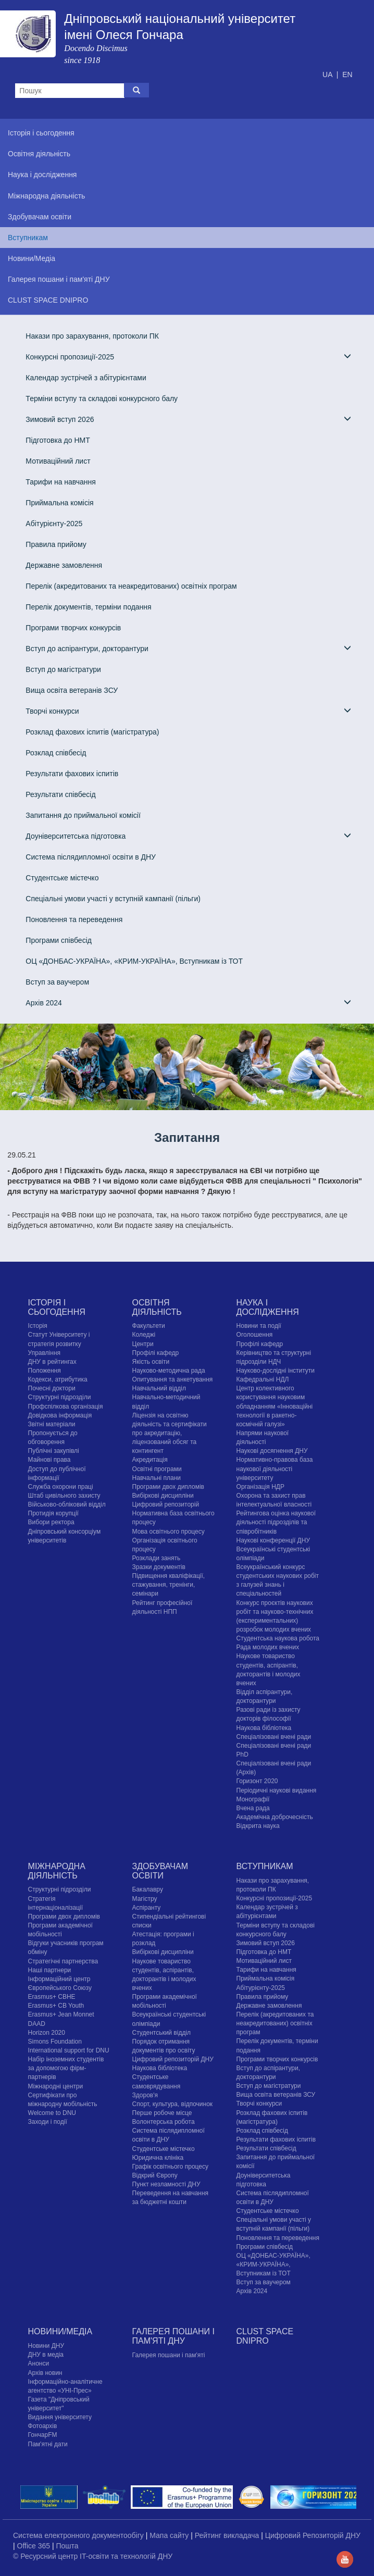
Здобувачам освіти (160, 1871)
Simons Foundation (55, 2041)
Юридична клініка (158, 2157)
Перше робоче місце (162, 2113)
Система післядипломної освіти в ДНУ (91, 857)
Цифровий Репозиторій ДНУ (312, 2535)
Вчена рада (253, 1808)
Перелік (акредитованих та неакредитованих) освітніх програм (131, 586)
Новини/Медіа (60, 2331)
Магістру (144, 1898)
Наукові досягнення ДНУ (272, 1450)
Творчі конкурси (188, 710)
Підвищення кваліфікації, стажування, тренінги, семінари (168, 1584)
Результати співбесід (60, 794)
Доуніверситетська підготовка (188, 835)
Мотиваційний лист (58, 461)
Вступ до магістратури (63, 669)
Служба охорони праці (60, 1486)
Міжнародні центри (55, 2086)
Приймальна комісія (59, 503)
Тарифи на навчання (60, 482)
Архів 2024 (188, 1002)
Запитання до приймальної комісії (83, 815)
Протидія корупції (53, 1513)
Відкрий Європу (155, 2175)
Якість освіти (151, 1361)
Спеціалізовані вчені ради (273, 1736)
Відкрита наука (258, 1826)
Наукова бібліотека (264, 1728)
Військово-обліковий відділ (67, 1504)
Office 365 (34, 2546)
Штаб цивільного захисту (64, 1495)
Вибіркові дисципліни (163, 1495)
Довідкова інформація (60, 1415)
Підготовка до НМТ (58, 440)
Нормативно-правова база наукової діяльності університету (274, 1468)
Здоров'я (145, 2095)
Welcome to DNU (52, 2113)
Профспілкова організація (65, 1406)
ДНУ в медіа (46, 2354)
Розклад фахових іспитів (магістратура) (92, 732)
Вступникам (264, 1866)
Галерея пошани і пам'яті (168, 2355)
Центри (143, 1344)
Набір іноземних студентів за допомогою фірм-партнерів (66, 2068)
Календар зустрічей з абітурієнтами (86, 378)
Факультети (148, 1325)
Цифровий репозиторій (166, 1504)
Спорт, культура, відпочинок (172, 2104)
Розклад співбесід (56, 753)
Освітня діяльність (157, 1307)
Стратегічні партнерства (63, 1961)
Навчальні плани (156, 1478)
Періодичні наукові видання (276, 1790)
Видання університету (60, 2417)
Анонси (38, 2363)
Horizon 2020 (46, 2032)
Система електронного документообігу (79, 2535)
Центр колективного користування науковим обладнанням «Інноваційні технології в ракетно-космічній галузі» (274, 1406)
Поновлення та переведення (74, 919)
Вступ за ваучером (57, 982)
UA (328, 74)
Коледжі (144, 1334)
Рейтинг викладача (228, 2535)
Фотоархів (42, 2426)
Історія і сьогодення (56, 1307)
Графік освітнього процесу (170, 2166)
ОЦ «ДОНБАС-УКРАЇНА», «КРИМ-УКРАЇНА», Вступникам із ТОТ (134, 961)
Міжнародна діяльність (56, 1871)
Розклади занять (156, 1558)
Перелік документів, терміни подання (88, 607)
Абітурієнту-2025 (54, 523)
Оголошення (254, 1334)
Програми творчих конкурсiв (73, 628)
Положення (44, 1370)
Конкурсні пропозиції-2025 (188, 356)
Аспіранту (146, 1907)
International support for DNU (68, 2050)
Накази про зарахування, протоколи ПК (92, 336)
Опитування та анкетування (172, 1379)
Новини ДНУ (46, 2345)
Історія (37, 1325)
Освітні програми (157, 1469)
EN (347, 74)
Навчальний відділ (159, 1388)
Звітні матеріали (52, 1424)
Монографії (253, 1799)
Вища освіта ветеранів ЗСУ (72, 690)
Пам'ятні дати (48, 2444)
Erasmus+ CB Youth (56, 2005)
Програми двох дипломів (168, 1486)
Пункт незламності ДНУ (166, 2184)
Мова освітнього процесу (168, 1531)
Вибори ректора (51, 1522)
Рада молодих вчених (268, 1647)
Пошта (67, 2546)
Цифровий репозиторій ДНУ (173, 2059)
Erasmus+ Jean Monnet (61, 2014)
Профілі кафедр (155, 1353)
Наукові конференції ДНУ (273, 1540)
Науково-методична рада (168, 1370)
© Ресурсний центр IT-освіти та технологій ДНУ (92, 2556)
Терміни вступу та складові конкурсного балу (102, 398)
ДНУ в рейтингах (52, 1361)
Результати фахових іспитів (72, 773)
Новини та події (258, 1325)
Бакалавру (147, 1889)
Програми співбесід (59, 940)
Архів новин (45, 2372)
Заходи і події (47, 2121)
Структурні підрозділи (59, 1397)
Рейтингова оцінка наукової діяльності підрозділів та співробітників (276, 1522)
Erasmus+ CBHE (52, 1996)
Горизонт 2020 (257, 1781)
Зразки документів (158, 1567)
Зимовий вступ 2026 (188, 419)
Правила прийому (56, 544)
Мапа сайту (170, 2535)
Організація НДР (260, 1486)
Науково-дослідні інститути (275, 1370)
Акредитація (150, 1459)
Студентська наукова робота (277, 1638)
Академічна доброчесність (274, 1817)
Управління (44, 1353)
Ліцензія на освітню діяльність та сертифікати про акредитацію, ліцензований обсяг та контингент (169, 1433)
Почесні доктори (52, 1388)
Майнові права (49, 1459)
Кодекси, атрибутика (58, 1379)
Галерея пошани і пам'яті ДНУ (173, 2336)
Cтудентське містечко (62, 878)
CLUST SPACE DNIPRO (265, 2336)
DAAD (36, 2023)
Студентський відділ (161, 2032)
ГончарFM (42, 2434)
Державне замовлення (64, 565)
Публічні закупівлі (53, 1450)
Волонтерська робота (163, 2121)
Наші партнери (49, 1970)
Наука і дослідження (267, 1307)
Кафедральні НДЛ (262, 1379)
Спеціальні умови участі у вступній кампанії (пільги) (113, 898)
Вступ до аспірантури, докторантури (188, 648)
